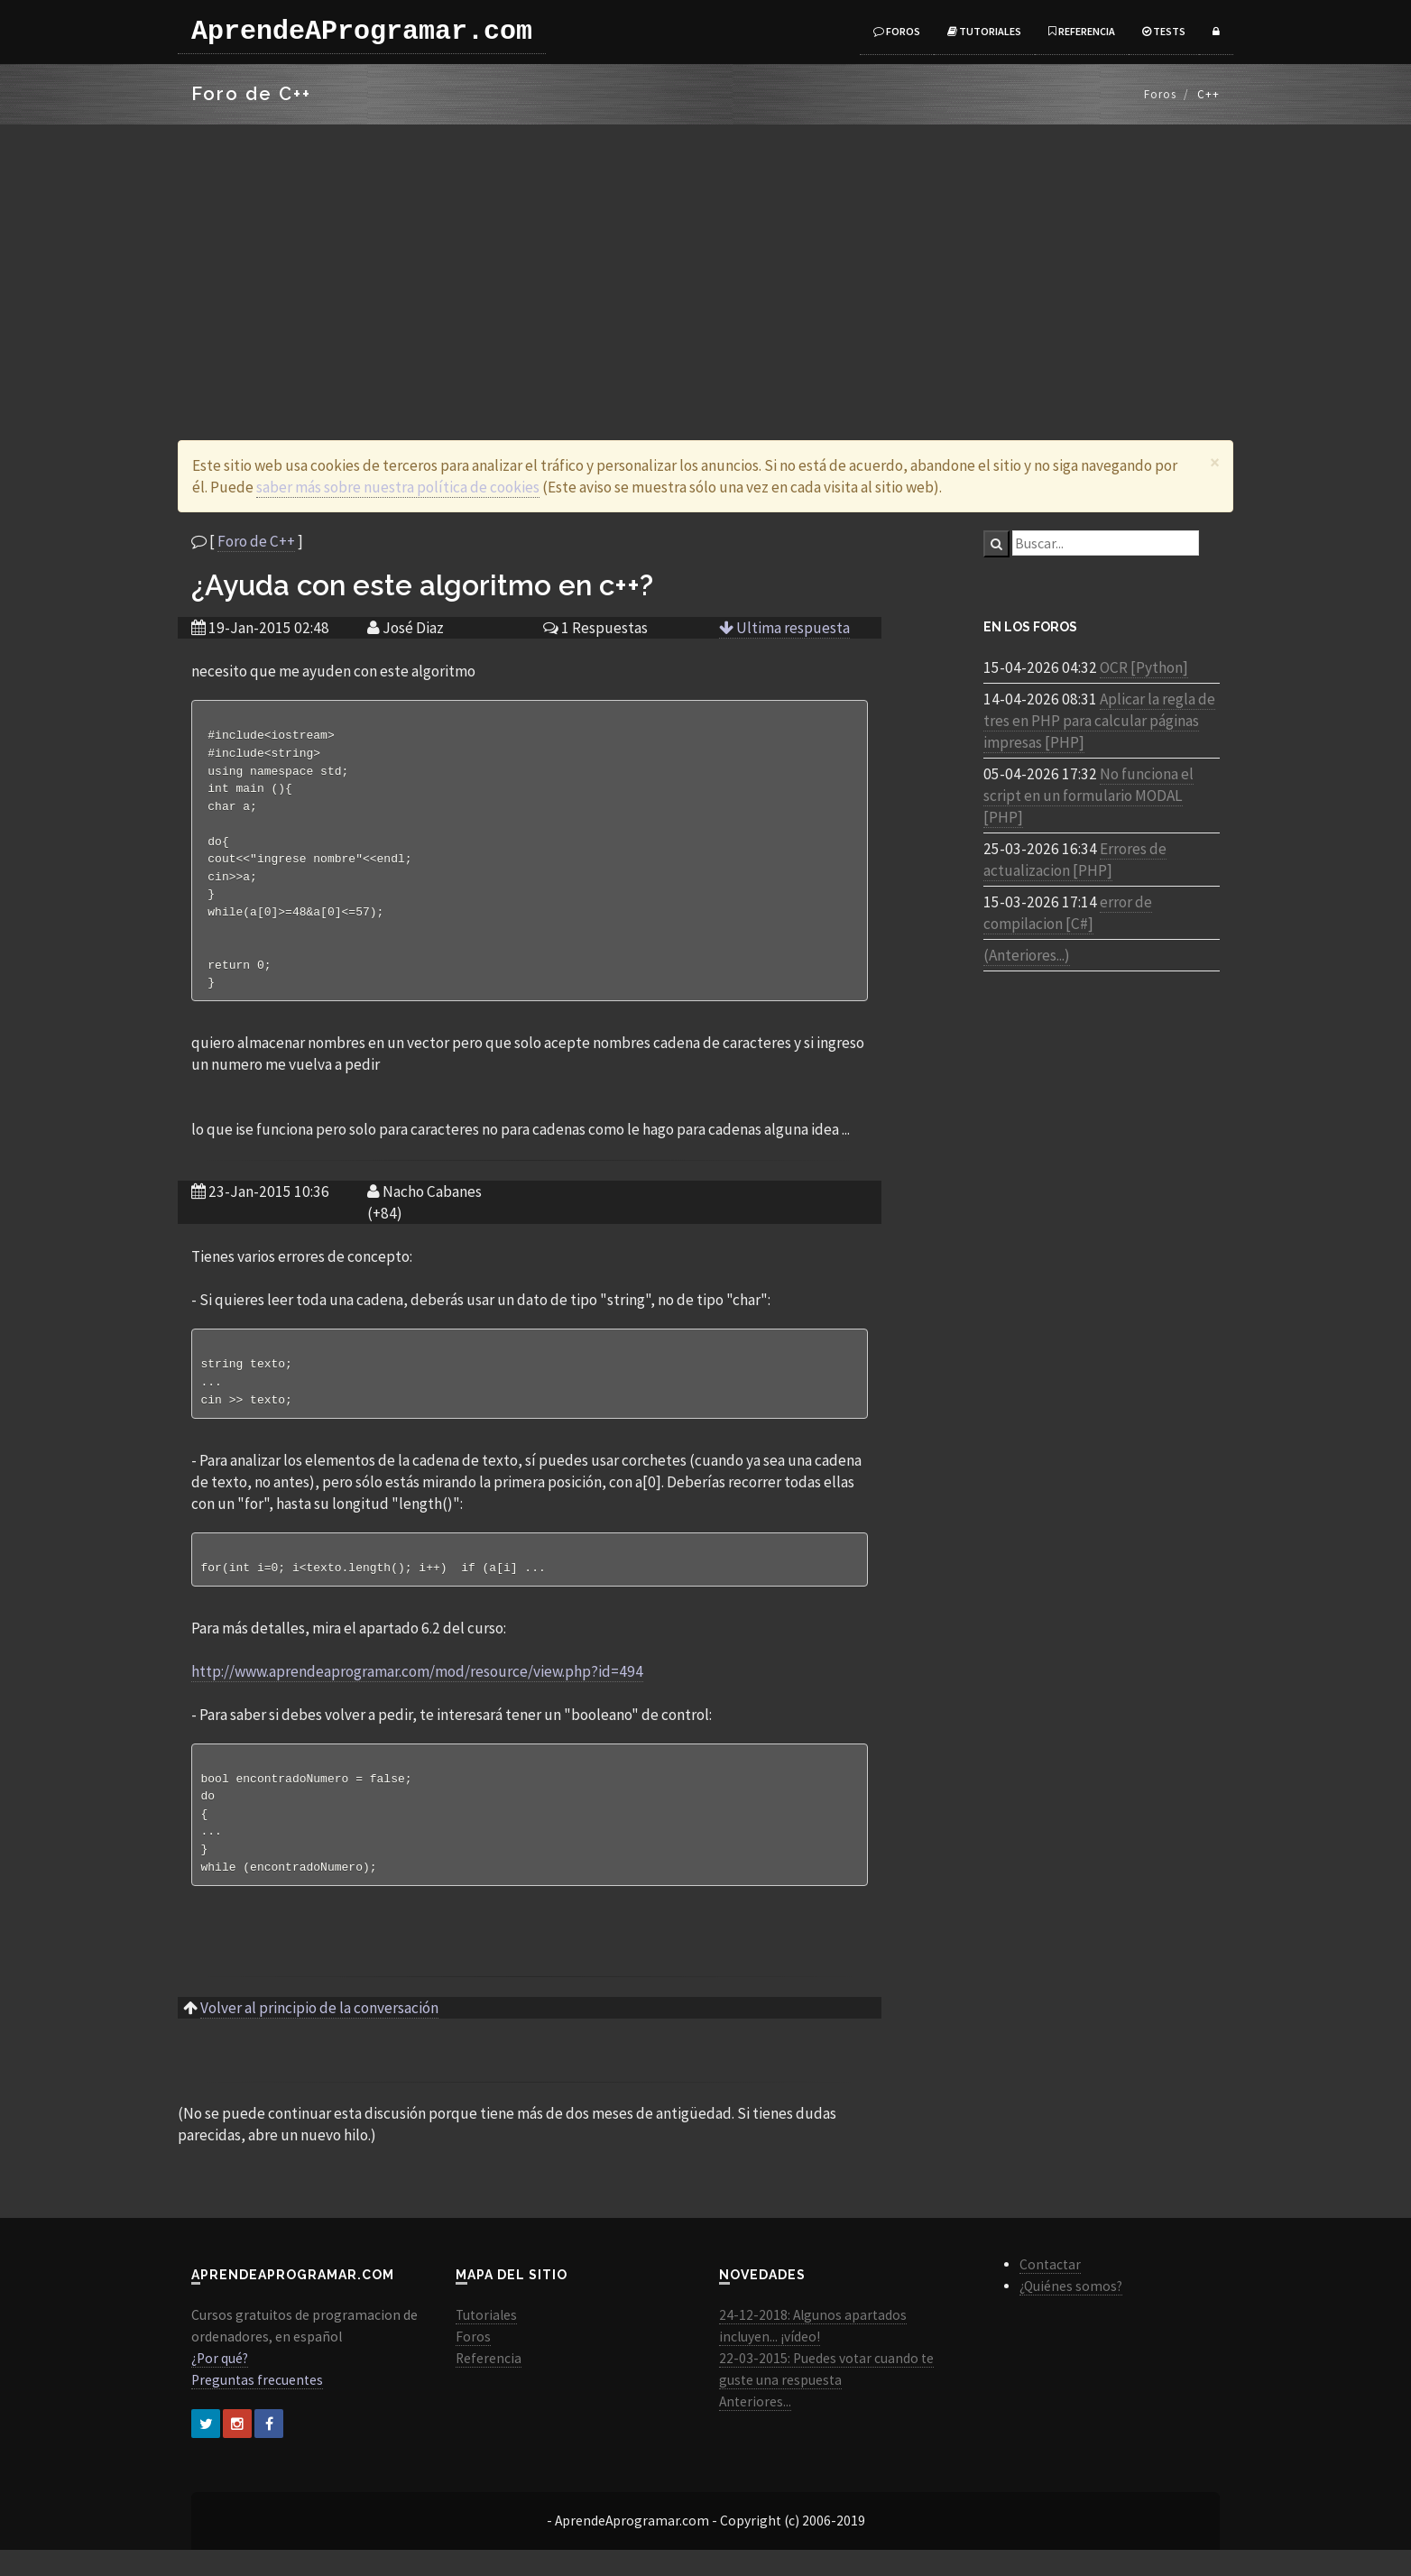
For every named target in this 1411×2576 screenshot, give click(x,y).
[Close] (1215, 462)
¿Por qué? (219, 2384)
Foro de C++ (256, 541)
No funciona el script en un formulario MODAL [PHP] (1088, 795)
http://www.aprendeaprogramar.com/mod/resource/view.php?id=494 (417, 1691)
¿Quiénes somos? (1070, 2312)
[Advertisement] (705, 259)
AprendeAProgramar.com (361, 31)
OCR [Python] (1144, 667)
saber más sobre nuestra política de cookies (398, 487)
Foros (896, 31)
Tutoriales (984, 31)
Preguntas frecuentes (257, 2406)
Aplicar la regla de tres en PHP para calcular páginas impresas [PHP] (1099, 720)
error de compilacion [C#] (1067, 913)
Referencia (1081, 31)
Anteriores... (755, 2427)
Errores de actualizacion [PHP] (1075, 859)
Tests (1163, 31)
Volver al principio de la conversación (319, 2034)
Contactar (1050, 2290)
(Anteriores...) (1026, 955)
